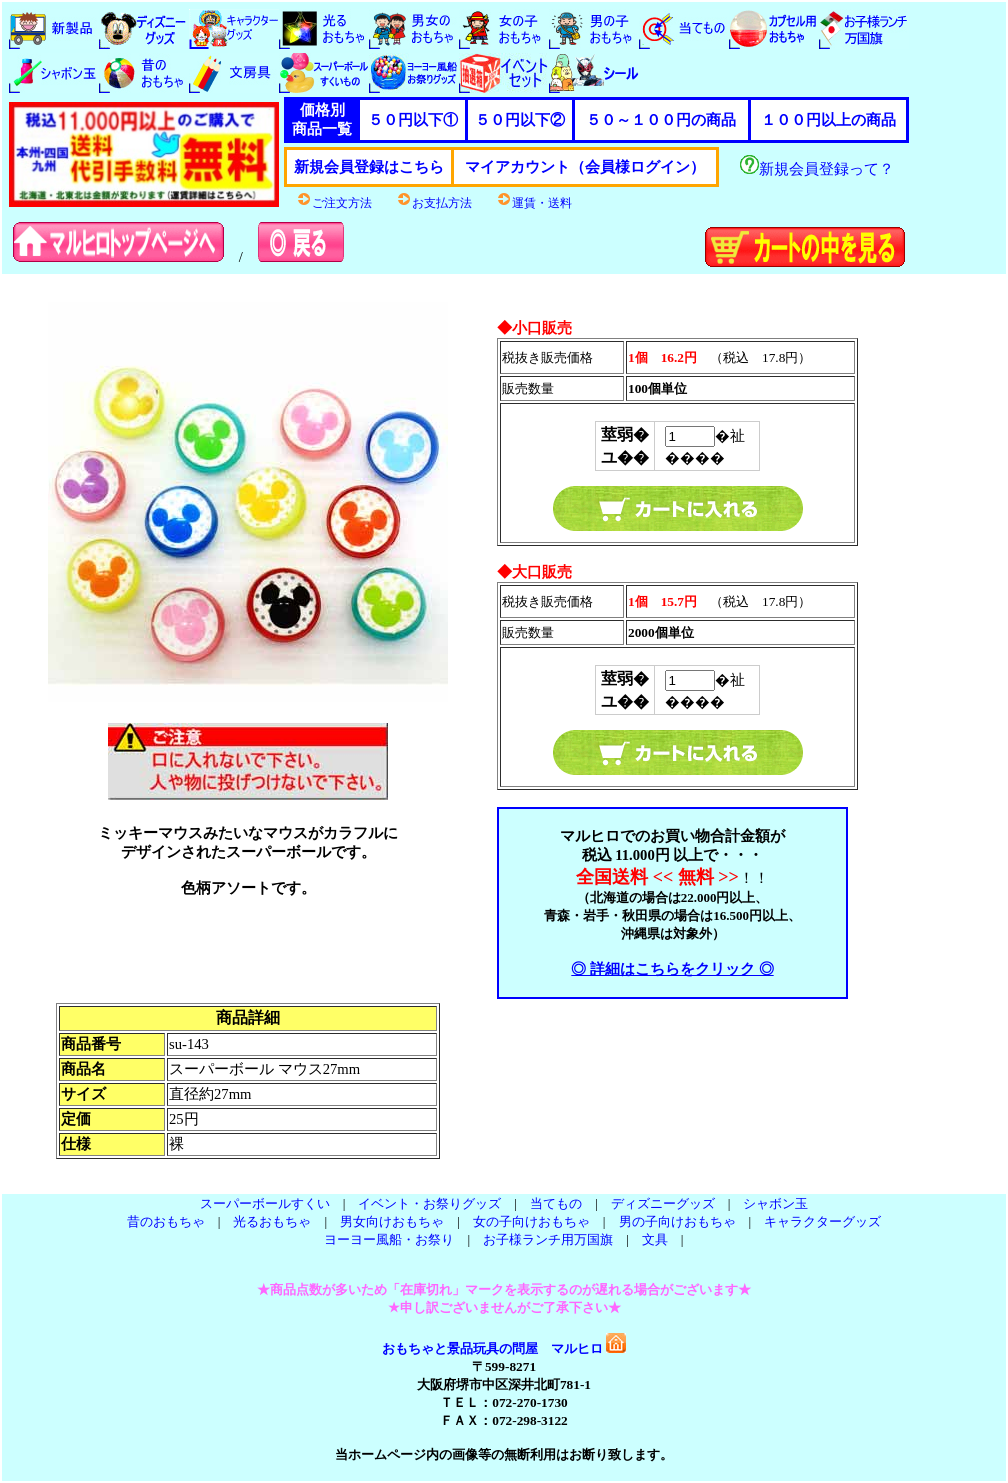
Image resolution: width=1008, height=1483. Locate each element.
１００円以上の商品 (828, 120)
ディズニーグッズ (663, 1203)
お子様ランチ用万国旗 (548, 1239)
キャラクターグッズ (822, 1221)
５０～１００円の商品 (661, 120)
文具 (655, 1239)
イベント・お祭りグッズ (429, 1203)
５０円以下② (520, 120)
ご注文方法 (334, 203)
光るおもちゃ (272, 1221)
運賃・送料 (534, 203)
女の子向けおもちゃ (531, 1221)
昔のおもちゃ (166, 1221)
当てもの (556, 1203)
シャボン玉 (775, 1203)
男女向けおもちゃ (392, 1221)
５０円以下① (413, 120)
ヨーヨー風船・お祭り (389, 1239)
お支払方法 (434, 203)
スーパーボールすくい (265, 1203)
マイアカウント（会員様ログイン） (585, 167)
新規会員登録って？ (817, 169)
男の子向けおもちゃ (677, 1221)
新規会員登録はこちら (369, 167)
